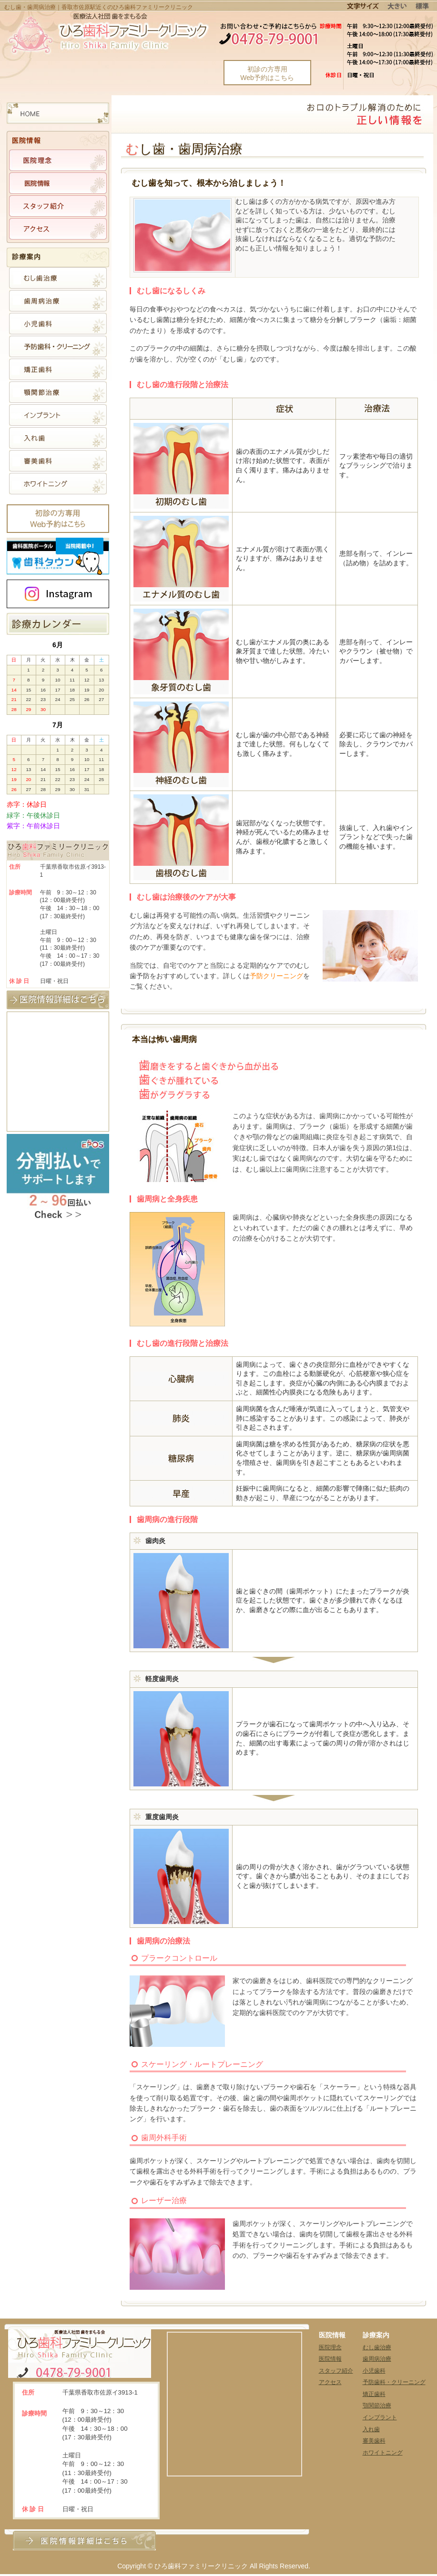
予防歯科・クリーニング (394, 2382)
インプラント (380, 2417)
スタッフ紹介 (336, 2370)
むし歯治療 (377, 2347)
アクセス (330, 2382)
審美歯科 (374, 2440)
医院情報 (330, 2358)
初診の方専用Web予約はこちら (267, 73)
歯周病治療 (377, 2358)
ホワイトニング (383, 2452)
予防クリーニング (276, 976)
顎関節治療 (377, 2405)
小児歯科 (374, 2370)
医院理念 (330, 2347)
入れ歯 (371, 2429)
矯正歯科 (374, 2394)
